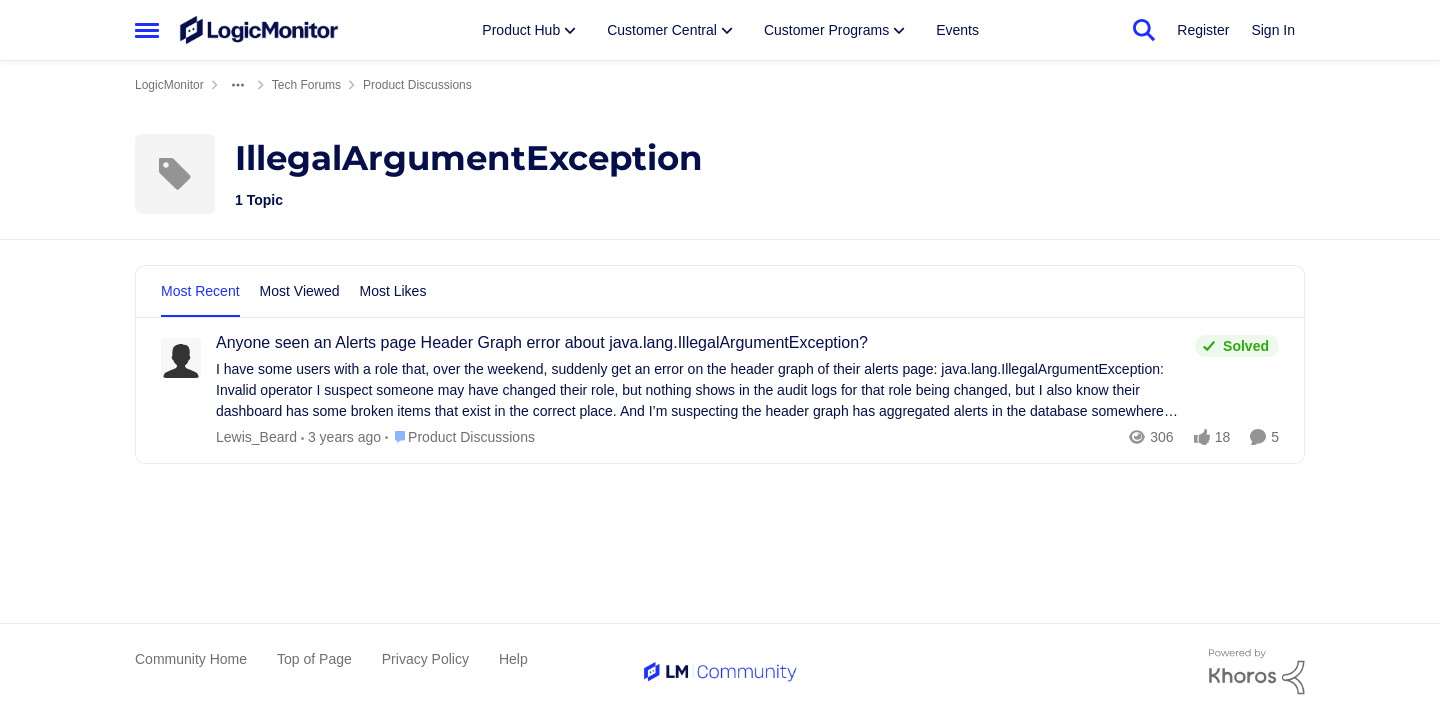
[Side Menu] (147, 30)
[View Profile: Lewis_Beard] (181, 358)
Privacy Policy (425, 659)
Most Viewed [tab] (300, 291)
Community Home (191, 659)
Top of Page (314, 659)
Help (513, 659)
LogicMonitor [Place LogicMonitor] (169, 85)
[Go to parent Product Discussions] (460, 437)
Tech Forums (306, 85)
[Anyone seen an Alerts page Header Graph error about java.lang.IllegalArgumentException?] (700, 390)
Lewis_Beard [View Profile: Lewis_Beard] (256, 437)
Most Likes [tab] (393, 291)
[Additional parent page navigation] (238, 85)
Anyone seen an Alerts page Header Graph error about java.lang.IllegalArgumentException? (542, 342)
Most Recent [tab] (200, 291)
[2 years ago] (341, 437)
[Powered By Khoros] (1257, 672)
